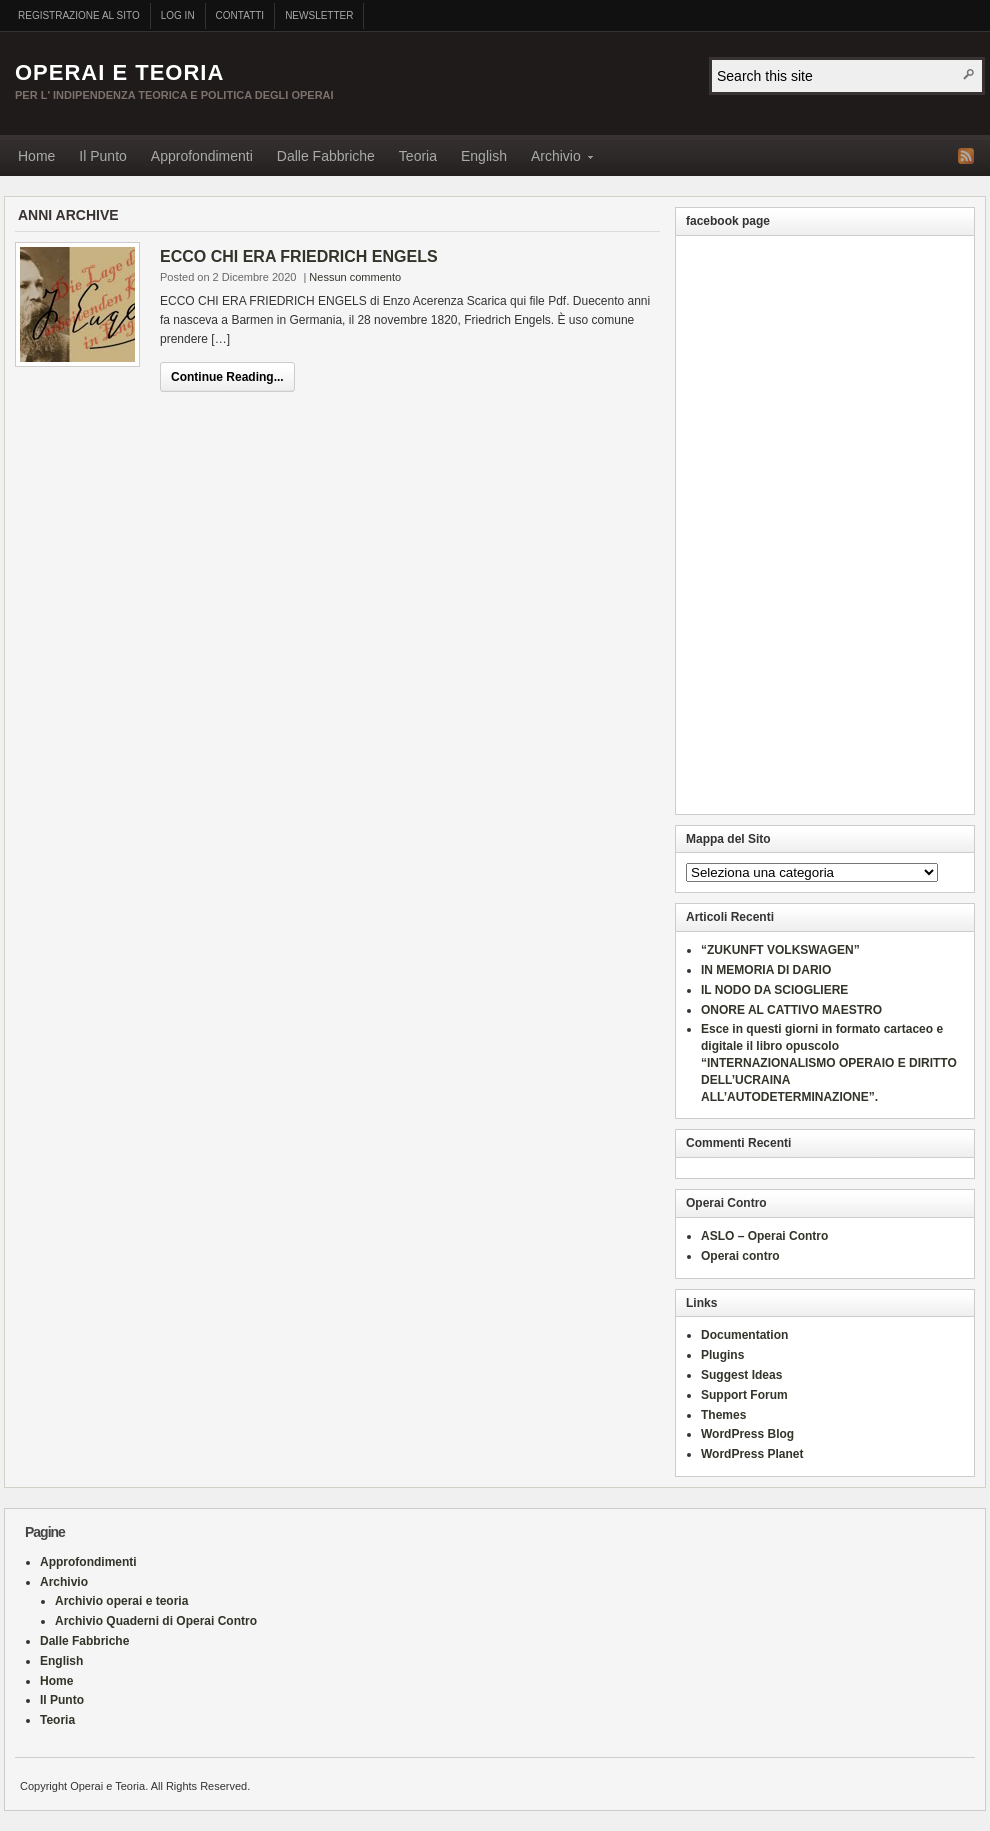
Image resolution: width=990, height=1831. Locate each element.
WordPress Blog (747, 1434)
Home (36, 156)
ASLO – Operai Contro (764, 1236)
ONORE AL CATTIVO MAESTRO (791, 1010)
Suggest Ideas (741, 1375)
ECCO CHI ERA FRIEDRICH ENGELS (299, 256)
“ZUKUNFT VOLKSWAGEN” (780, 950)
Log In (178, 15)
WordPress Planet (752, 1454)
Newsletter (319, 15)
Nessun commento (355, 277)
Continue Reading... (227, 377)
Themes (723, 1415)
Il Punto (102, 156)
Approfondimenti (202, 156)
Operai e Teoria (119, 72)
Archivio (556, 159)
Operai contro (740, 1256)
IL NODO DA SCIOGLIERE (774, 990)
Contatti (240, 15)
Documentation (744, 1335)
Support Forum (744, 1395)
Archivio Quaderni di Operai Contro (156, 1621)
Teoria (418, 156)
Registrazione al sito (79, 15)
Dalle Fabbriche (326, 156)
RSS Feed (966, 156)
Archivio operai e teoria (121, 1601)
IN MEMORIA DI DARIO (766, 970)
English (484, 156)
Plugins (722, 1355)
